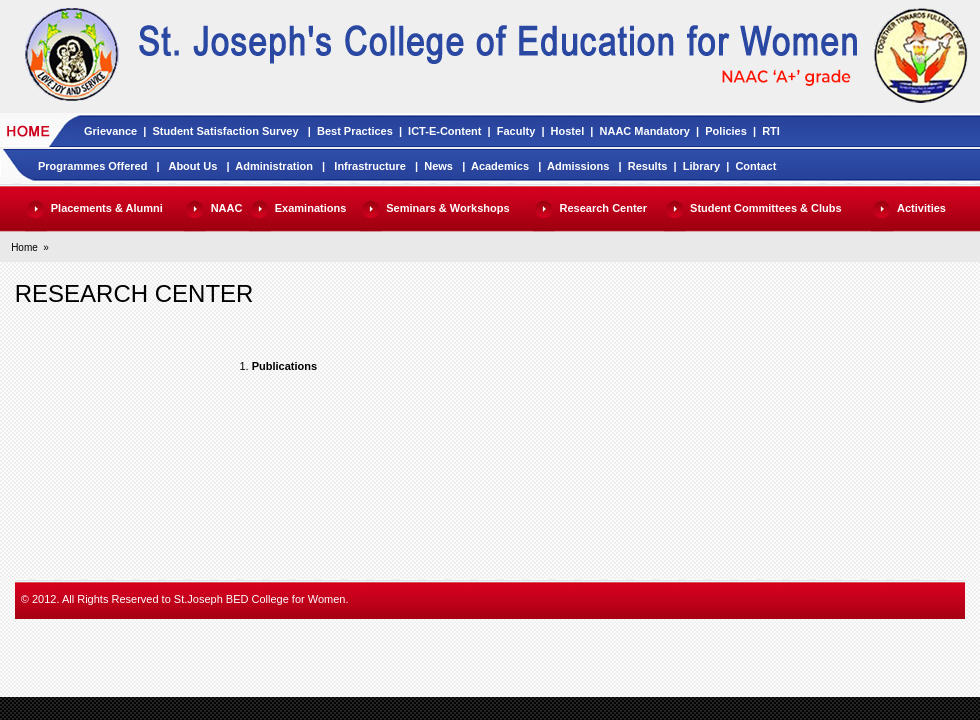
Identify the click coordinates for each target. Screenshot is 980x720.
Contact (755, 166)
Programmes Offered (92, 166)
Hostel (568, 131)
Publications (284, 366)
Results (648, 166)
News (438, 166)
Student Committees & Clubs (766, 208)
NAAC (227, 208)
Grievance (110, 131)
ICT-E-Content (444, 131)
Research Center (603, 208)
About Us (192, 166)
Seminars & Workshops (447, 208)
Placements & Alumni (107, 208)
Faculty (516, 131)
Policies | (733, 131)
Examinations (311, 208)
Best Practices (355, 131)
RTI (771, 131)
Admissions (578, 166)
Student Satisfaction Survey (226, 131)
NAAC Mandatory (645, 131)
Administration (274, 166)
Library (701, 166)
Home (24, 247)
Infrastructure (370, 166)
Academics (500, 166)
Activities (921, 208)
